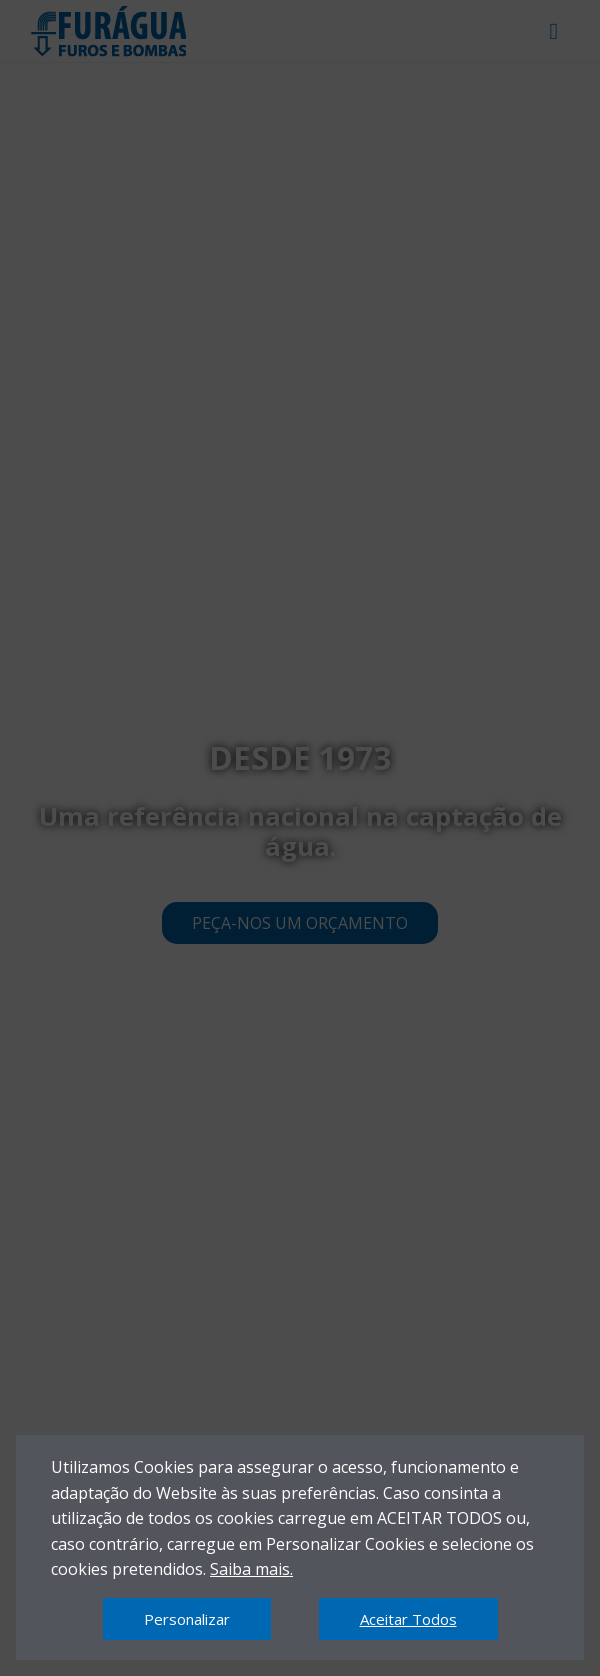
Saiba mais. (251, 1569)
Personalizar (187, 1619)
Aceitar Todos (408, 1619)
